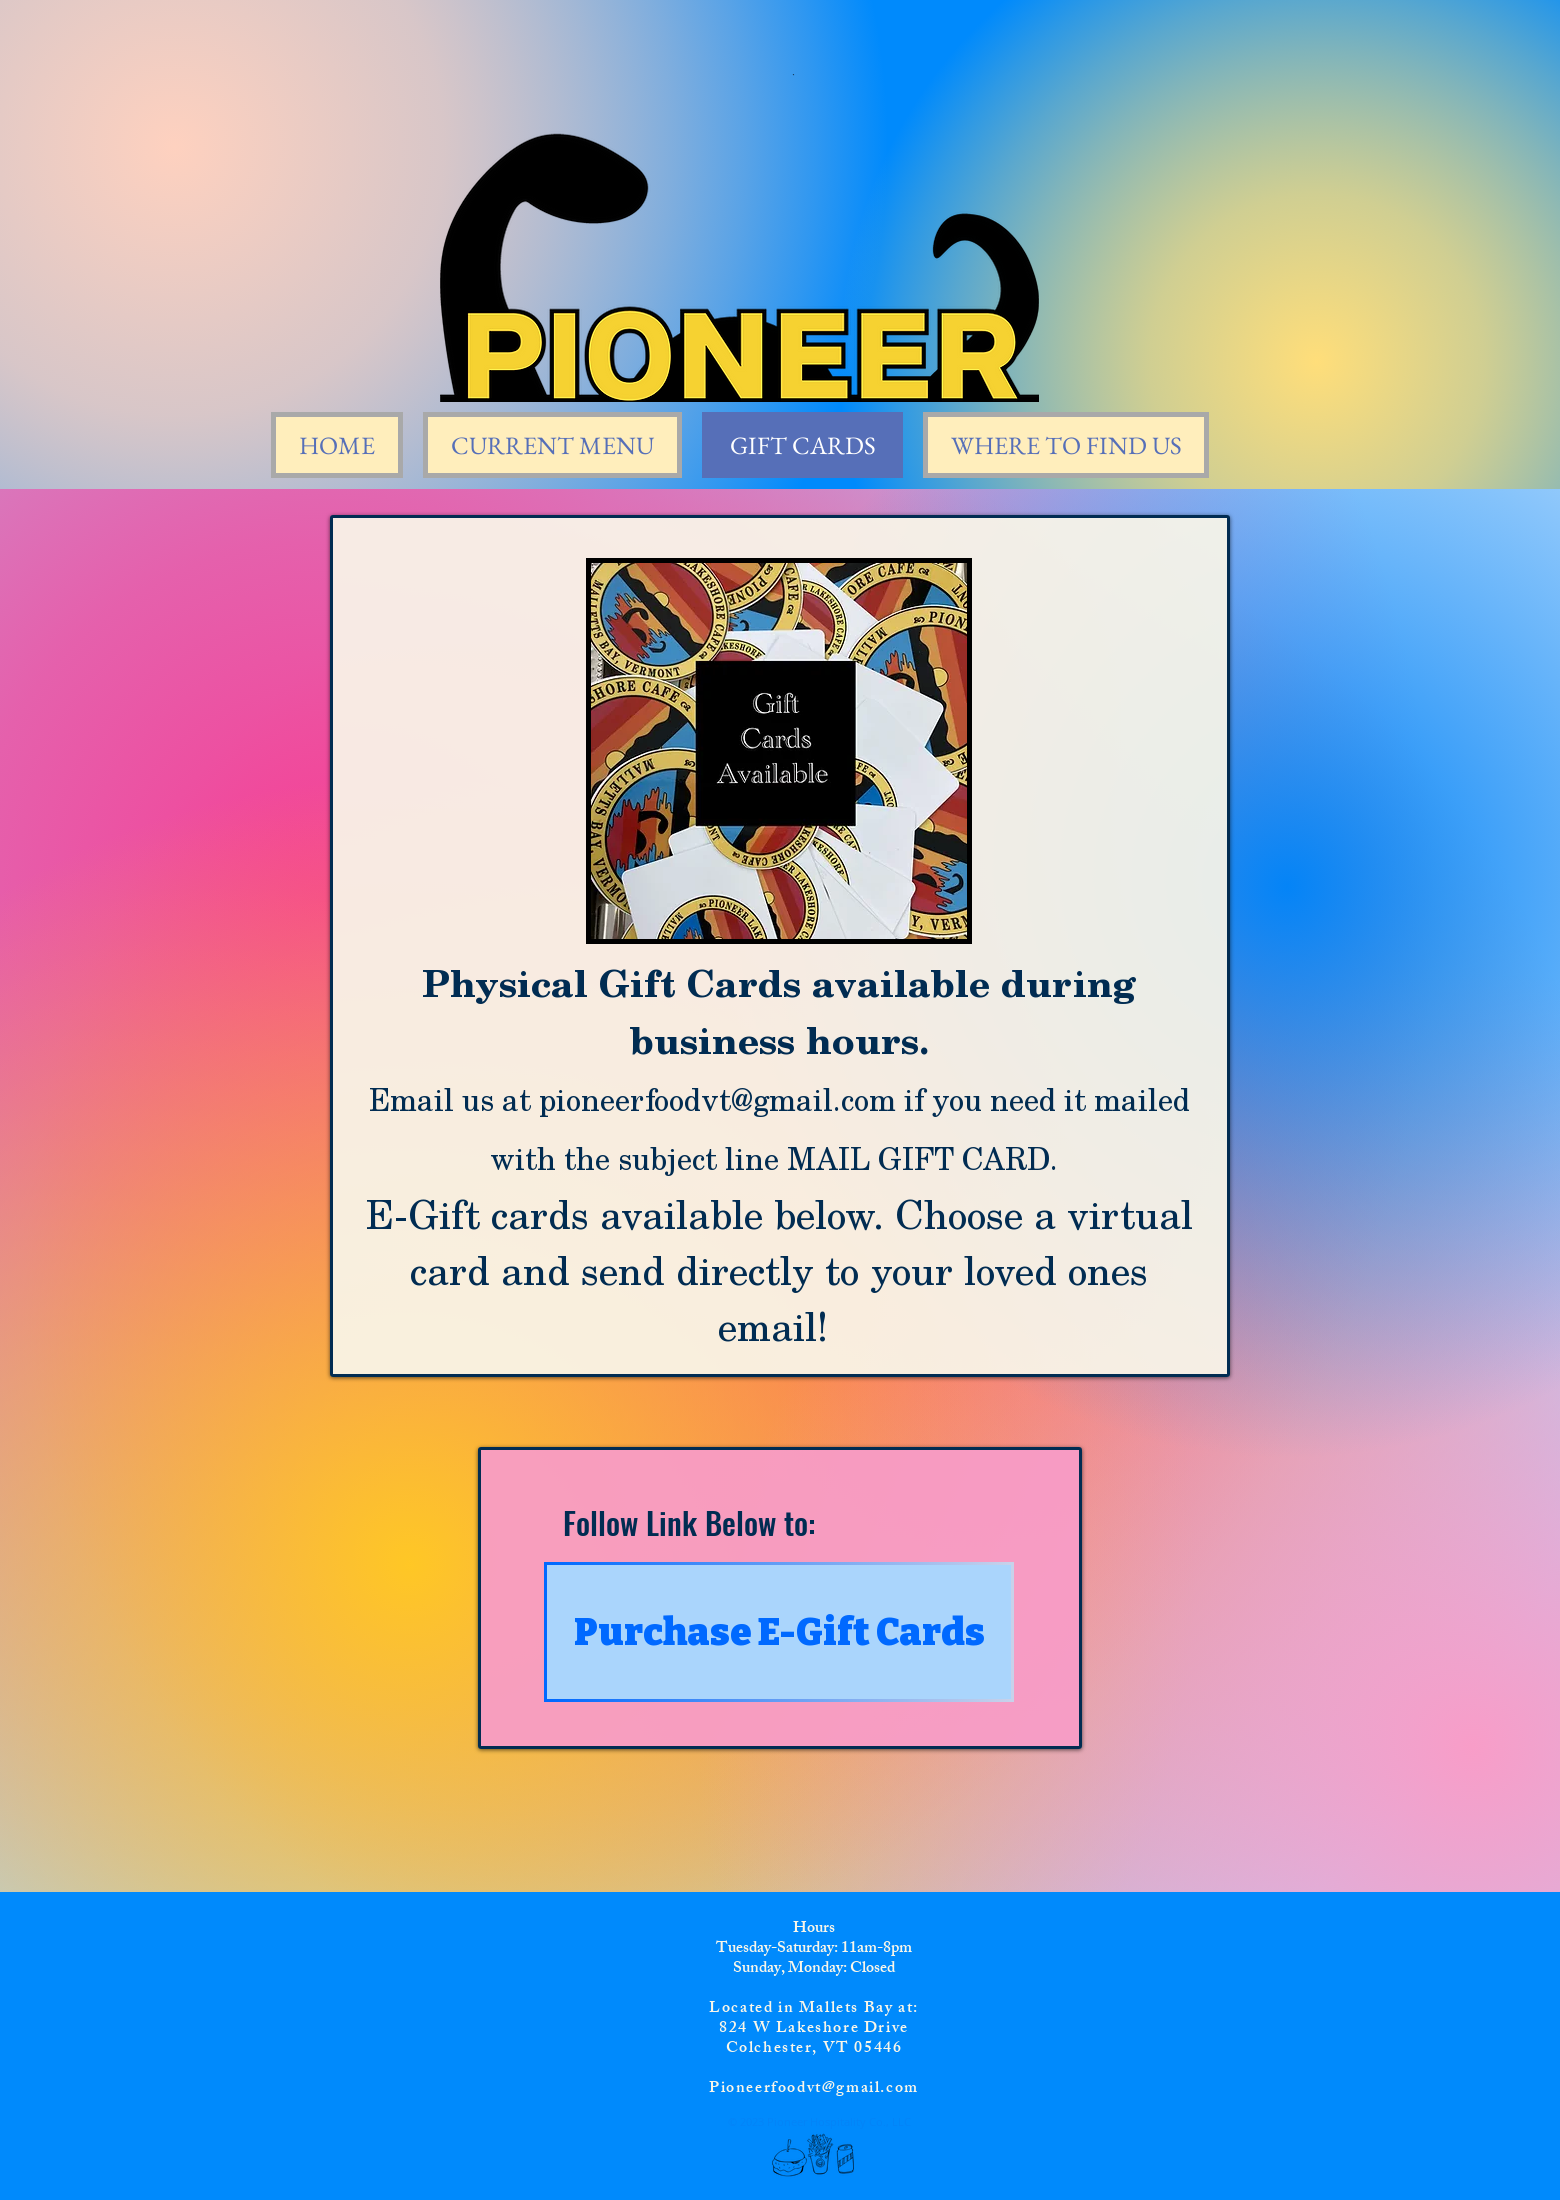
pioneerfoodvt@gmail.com (717, 1099)
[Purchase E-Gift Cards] (779, 1632)
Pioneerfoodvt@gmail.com (814, 2089)
